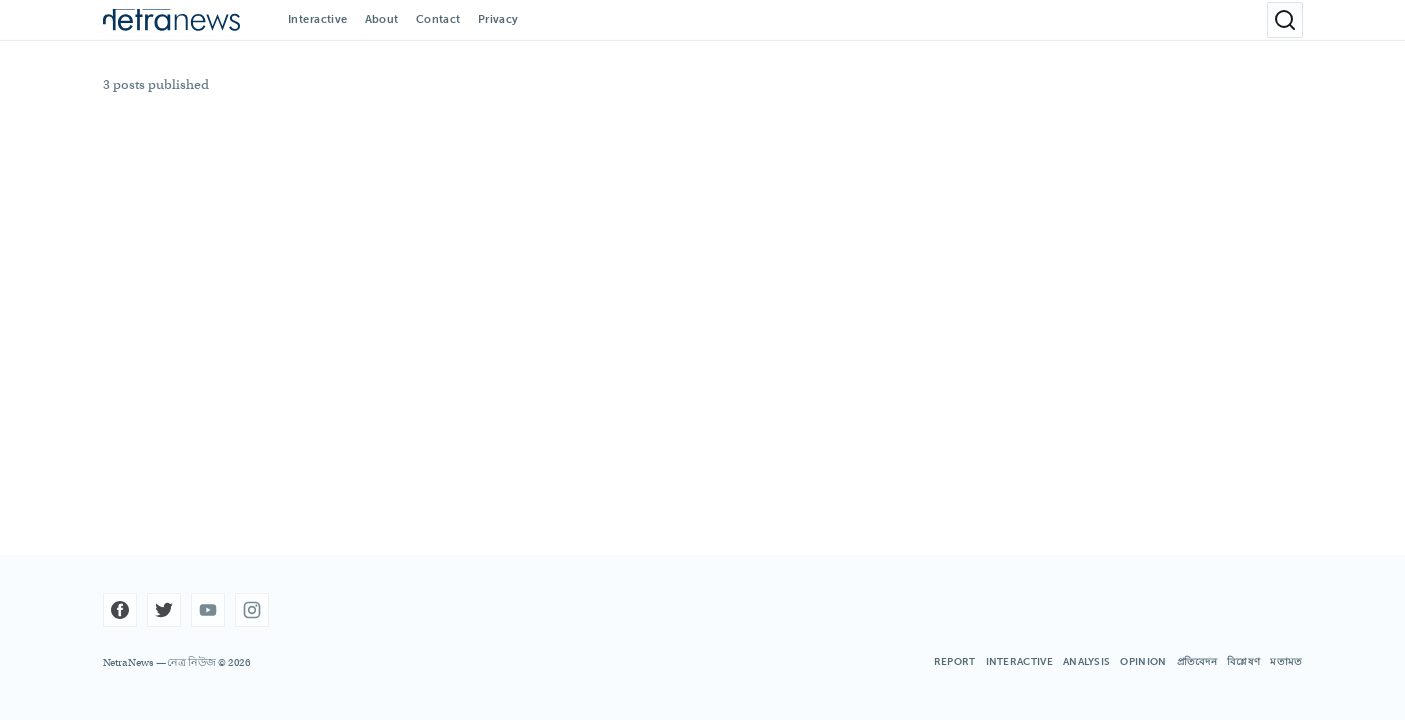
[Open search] (1285, 20)
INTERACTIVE (1019, 661)
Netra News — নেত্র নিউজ (160, 662)
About (382, 19)
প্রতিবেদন (1197, 661)
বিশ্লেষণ (1243, 661)
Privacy (498, 19)
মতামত (1286, 661)
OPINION (1143, 661)
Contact (438, 19)
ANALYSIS (1086, 661)
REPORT (955, 661)
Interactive (318, 19)
